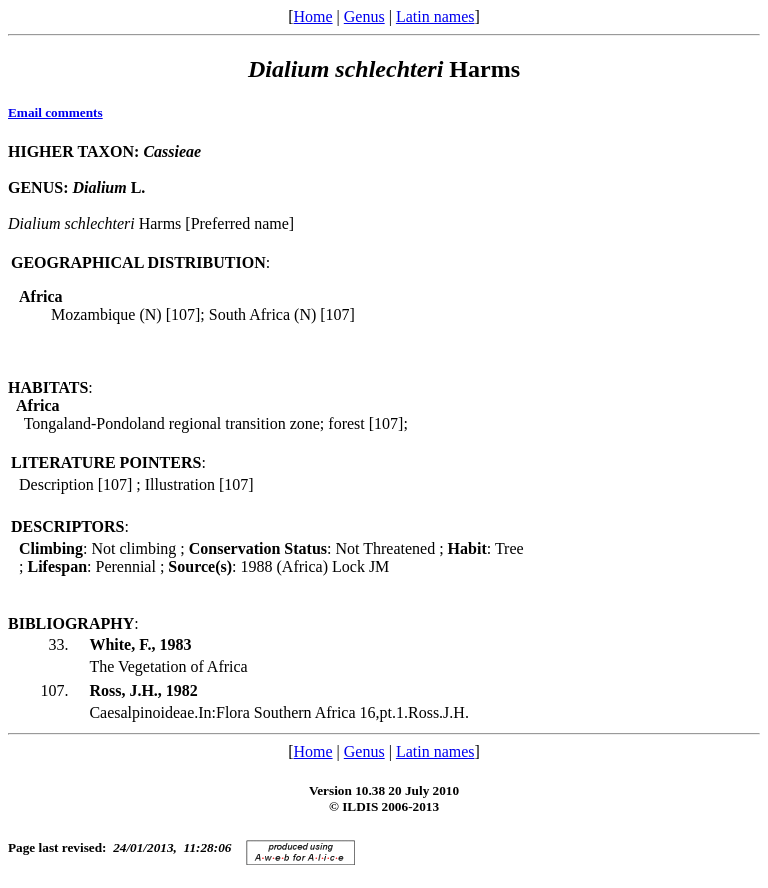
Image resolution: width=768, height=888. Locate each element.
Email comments (55, 112)
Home (312, 16)
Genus (364, 16)
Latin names (435, 16)
